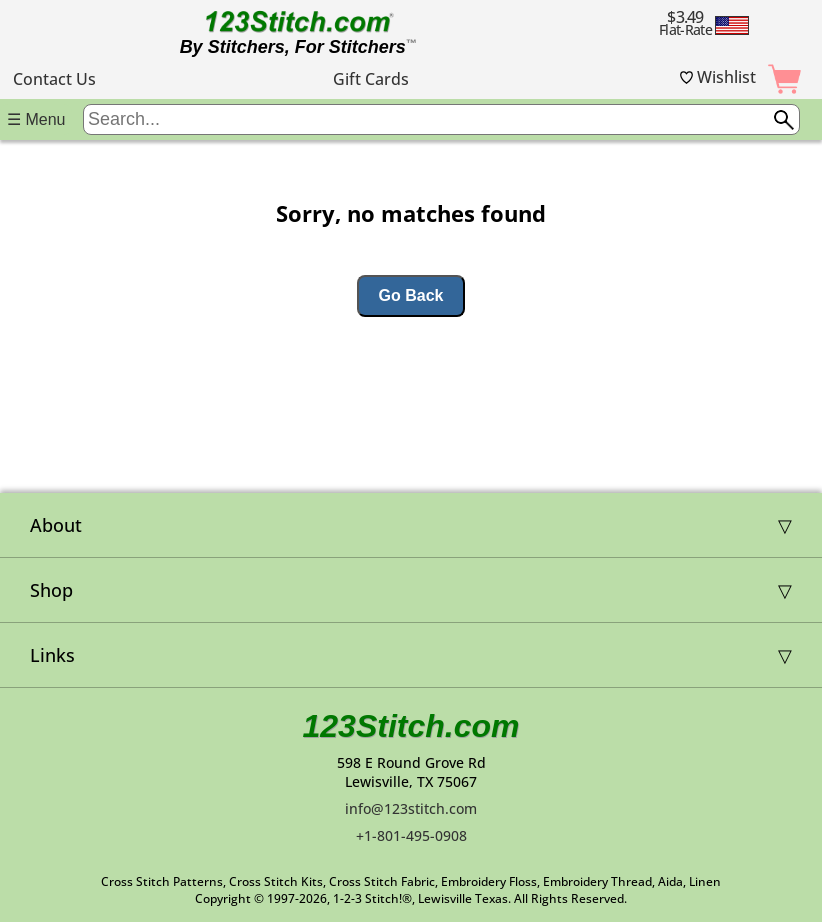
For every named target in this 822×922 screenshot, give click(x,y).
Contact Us (54, 79)
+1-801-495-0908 (411, 835)
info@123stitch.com (411, 808)
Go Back (411, 295)
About (56, 525)
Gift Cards (371, 79)
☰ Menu (36, 119)
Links (52, 655)
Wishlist (718, 77)
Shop (51, 590)
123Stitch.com (411, 726)
